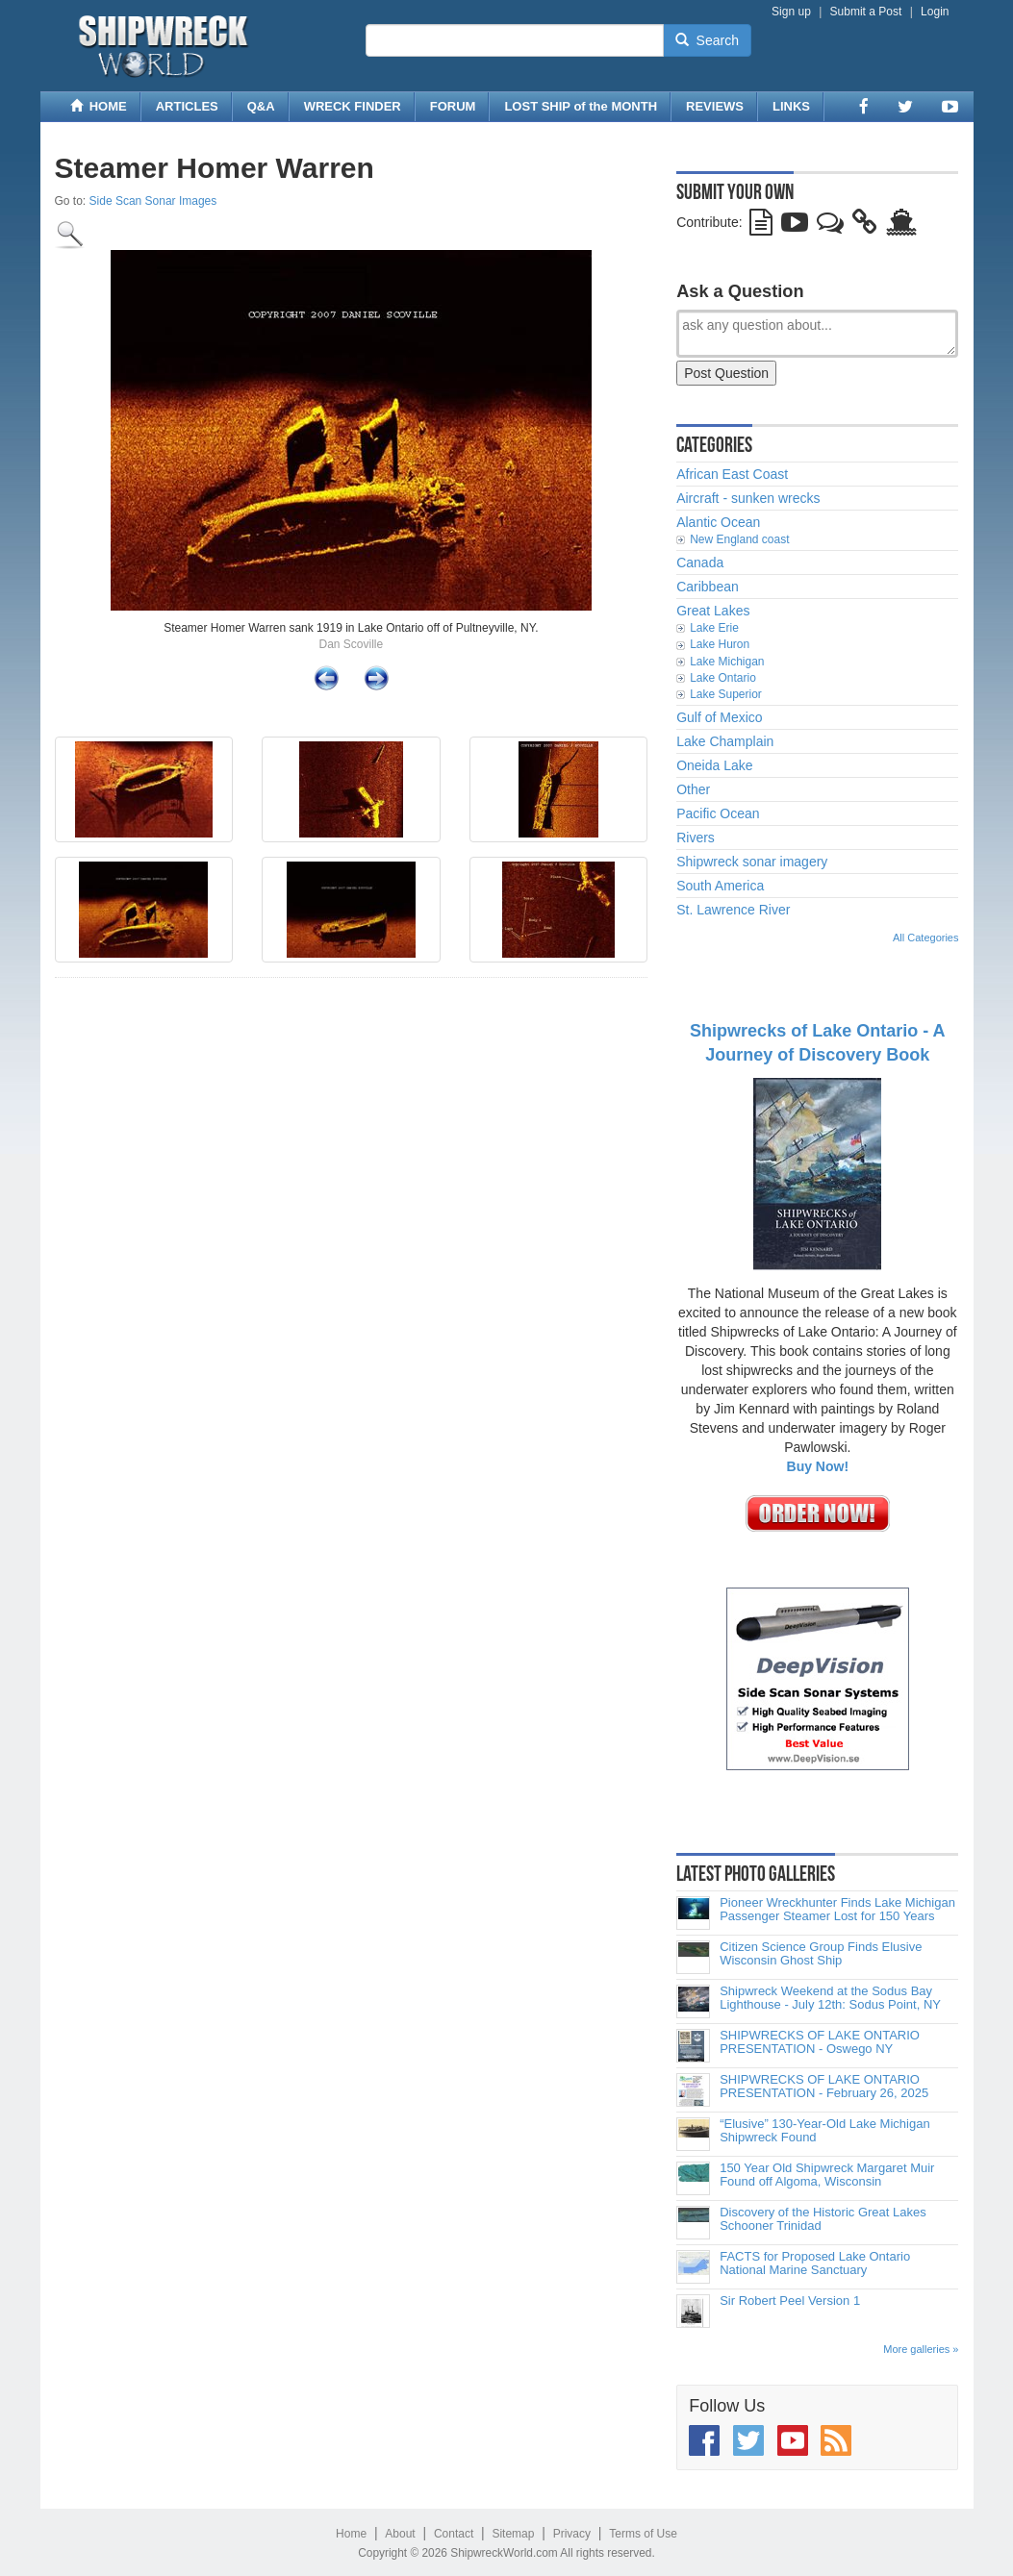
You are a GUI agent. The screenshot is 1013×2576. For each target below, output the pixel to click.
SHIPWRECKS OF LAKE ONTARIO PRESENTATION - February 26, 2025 (824, 2086)
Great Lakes (712, 610)
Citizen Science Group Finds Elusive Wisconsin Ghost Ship (821, 1953)
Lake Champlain (724, 741)
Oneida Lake (714, 765)
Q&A (261, 106)
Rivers (695, 837)
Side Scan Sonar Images (153, 201)
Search (707, 40)
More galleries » (920, 2349)
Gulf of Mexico (719, 717)
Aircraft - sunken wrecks (748, 498)
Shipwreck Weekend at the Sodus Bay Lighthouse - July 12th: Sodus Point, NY (830, 1998)
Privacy (572, 2533)
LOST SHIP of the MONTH (580, 106)
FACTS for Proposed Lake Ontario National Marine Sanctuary (815, 2263)
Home (351, 2533)
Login (935, 11)
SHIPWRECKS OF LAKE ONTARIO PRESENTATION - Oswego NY (820, 2042)
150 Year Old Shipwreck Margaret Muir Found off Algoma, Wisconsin (827, 2175)
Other (693, 789)
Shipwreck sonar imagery (751, 861)
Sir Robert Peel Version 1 (790, 2301)
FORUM (453, 106)
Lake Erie (714, 628)
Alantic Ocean (718, 522)
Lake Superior (726, 694)
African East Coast (732, 474)
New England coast (739, 539)
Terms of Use (643, 2533)
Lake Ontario (723, 678)
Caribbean (707, 586)
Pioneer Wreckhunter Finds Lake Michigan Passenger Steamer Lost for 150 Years (837, 1909)
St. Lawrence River (733, 909)
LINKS (791, 106)
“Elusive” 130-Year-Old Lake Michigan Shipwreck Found (824, 2130)
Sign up (791, 11)
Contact (453, 2533)
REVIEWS (715, 106)
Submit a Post (866, 11)
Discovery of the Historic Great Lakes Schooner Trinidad (823, 2219)
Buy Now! (818, 1466)
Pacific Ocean (717, 813)
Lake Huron (719, 644)
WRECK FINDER (352, 106)
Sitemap (513, 2533)
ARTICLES (187, 106)
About (400, 2533)
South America (720, 885)
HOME (98, 106)
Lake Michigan (727, 661)
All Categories (925, 937)
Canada (699, 562)
